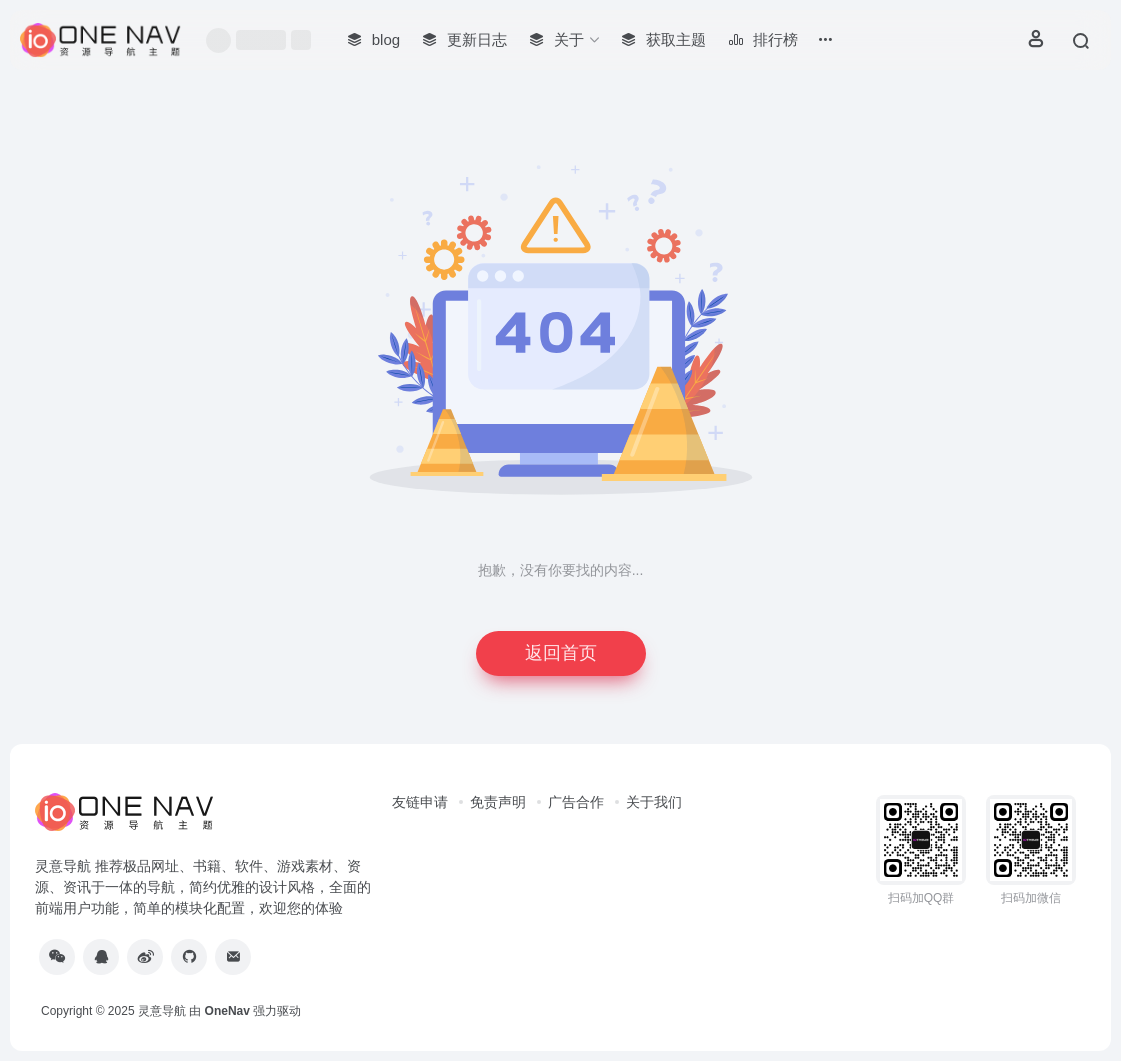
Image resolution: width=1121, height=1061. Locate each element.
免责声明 (498, 802)
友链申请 (420, 802)
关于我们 (654, 802)
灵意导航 (162, 1011)
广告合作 (576, 802)
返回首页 (561, 653)
